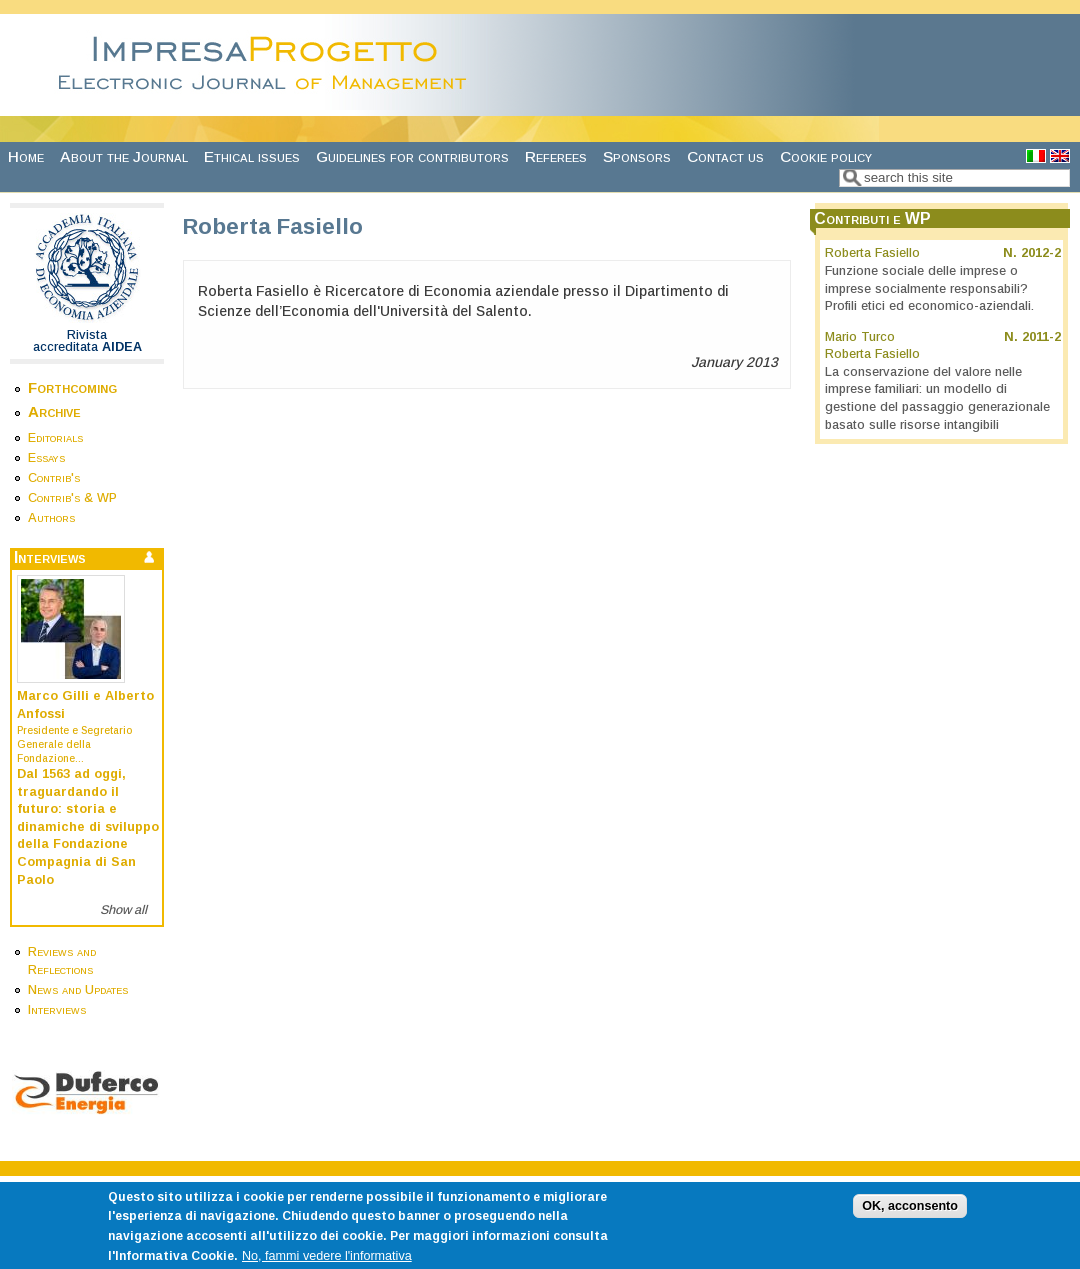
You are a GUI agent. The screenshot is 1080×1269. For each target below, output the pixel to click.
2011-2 (1041, 337)
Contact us (725, 156)
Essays (46, 458)
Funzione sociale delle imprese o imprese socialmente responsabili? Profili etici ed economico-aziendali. (929, 288)
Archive (54, 411)
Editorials (55, 438)
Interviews (57, 1010)
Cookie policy (826, 156)
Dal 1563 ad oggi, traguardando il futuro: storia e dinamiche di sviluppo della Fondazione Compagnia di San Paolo (88, 827)
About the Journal (124, 156)
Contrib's (54, 478)
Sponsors (637, 156)
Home (26, 156)
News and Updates (78, 990)
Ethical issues (252, 156)
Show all (123, 910)
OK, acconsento (910, 1216)
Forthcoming (72, 387)
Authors (51, 518)
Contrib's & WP (72, 498)
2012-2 (1041, 253)
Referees (556, 156)
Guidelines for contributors (412, 156)
